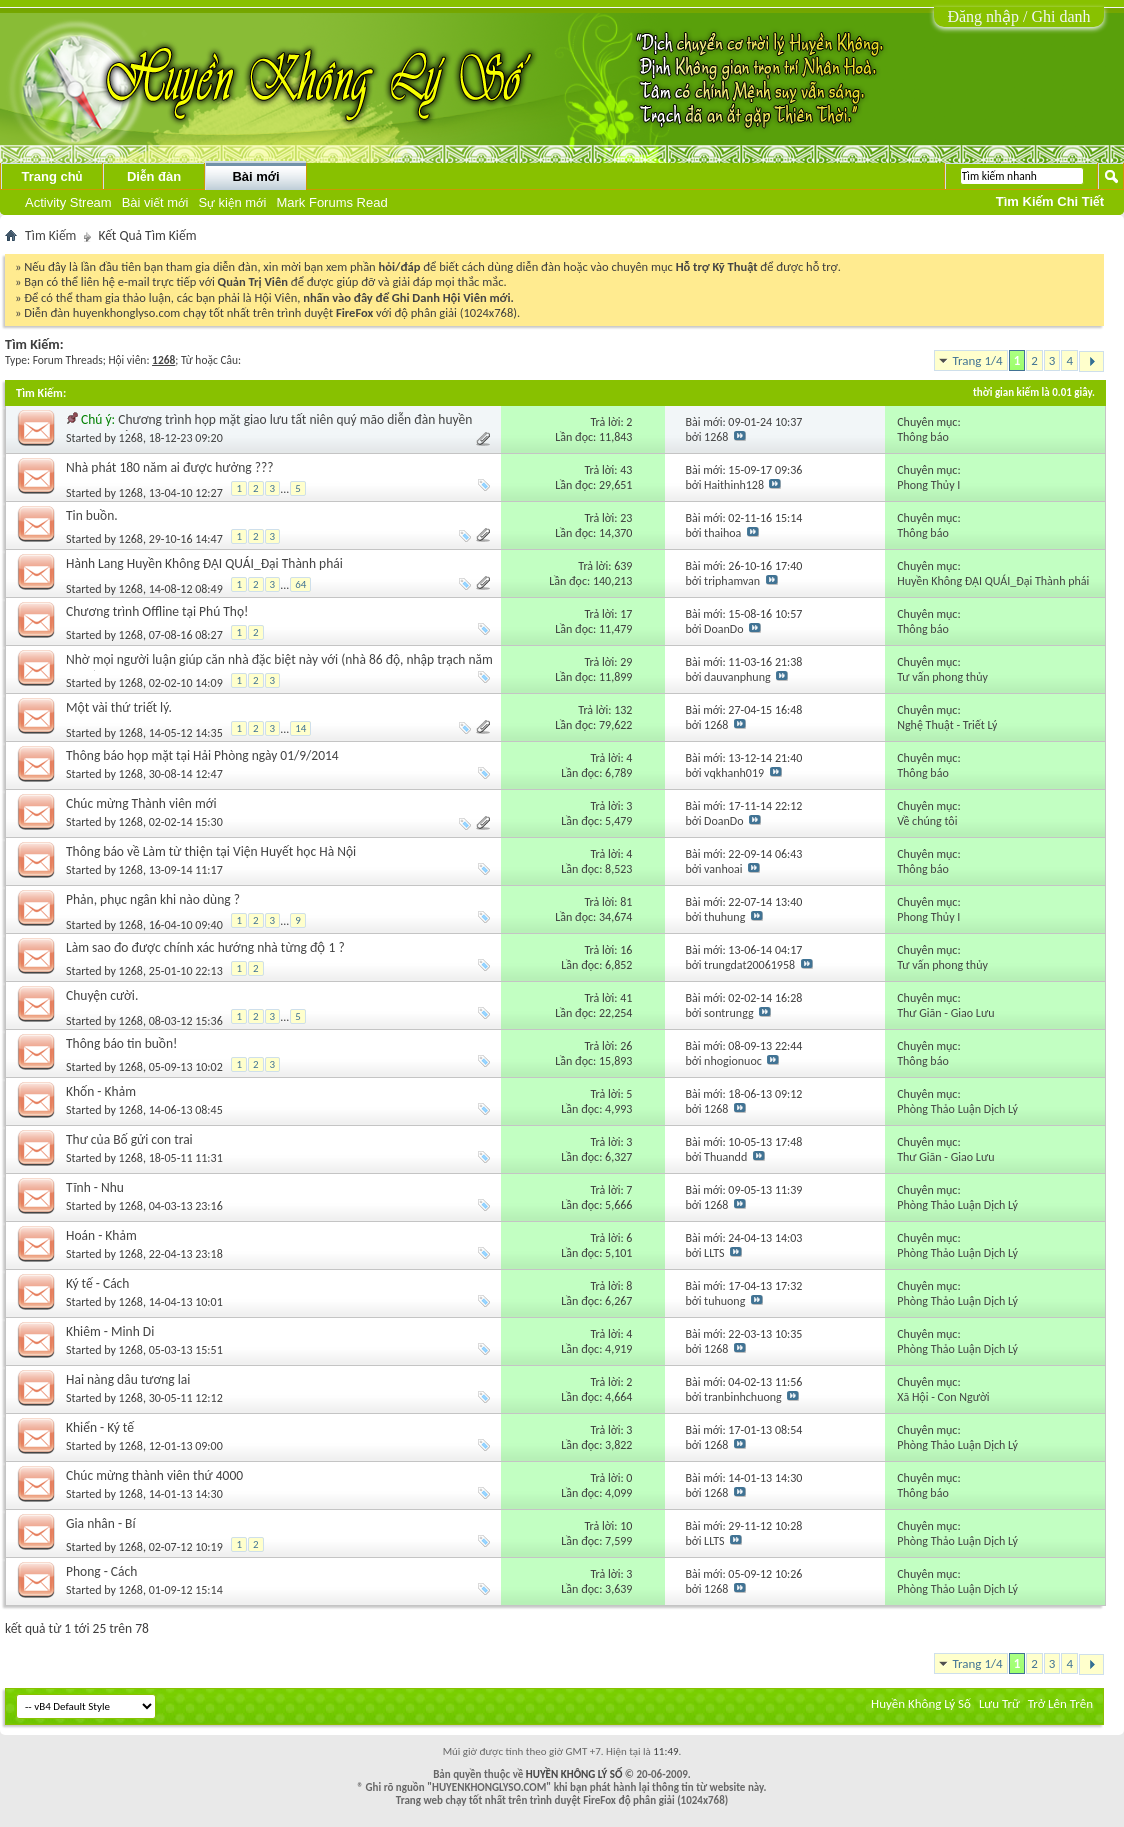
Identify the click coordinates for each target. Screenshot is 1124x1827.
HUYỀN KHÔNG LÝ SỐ (574, 1774)
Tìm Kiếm (50, 235)
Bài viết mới (155, 202)
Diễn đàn (154, 176)
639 (623, 566)
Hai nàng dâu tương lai (128, 1379)
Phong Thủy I (928, 485)
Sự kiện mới (232, 202)
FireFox (354, 312)
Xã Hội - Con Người (943, 1397)
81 (626, 902)
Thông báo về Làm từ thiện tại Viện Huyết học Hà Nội (211, 851)
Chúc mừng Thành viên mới (141, 803)
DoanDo (723, 629)
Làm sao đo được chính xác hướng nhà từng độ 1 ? (205, 947)
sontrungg (728, 1013)
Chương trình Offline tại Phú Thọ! (157, 611)
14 (300, 728)
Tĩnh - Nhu (95, 1187)
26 (626, 1046)
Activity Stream (68, 202)
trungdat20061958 (749, 965)
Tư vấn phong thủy (942, 677)
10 (626, 1526)
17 (626, 614)
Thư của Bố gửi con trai (129, 1139)
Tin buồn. (92, 515)
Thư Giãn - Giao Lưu (945, 1013)
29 (626, 662)
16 (626, 950)
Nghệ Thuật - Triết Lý (947, 725)
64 (300, 584)
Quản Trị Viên (253, 281)
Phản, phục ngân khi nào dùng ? (153, 899)
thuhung (724, 917)
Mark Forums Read (331, 202)
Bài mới (255, 176)
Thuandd (725, 1157)
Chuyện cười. (102, 995)
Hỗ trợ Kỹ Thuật (717, 266)
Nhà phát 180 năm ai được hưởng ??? (169, 467)
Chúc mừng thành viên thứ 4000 (154, 1475)
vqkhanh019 (734, 773)
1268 (131, 438)
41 (626, 998)
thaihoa (722, 533)
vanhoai (723, 869)
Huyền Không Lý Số (921, 1703)
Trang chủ (51, 176)
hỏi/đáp (400, 266)
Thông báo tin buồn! (121, 1043)
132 (623, 710)
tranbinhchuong (743, 1397)
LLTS (714, 1253)
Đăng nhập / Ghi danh (1018, 16)
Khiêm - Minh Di (110, 1331)
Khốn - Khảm (101, 1091)
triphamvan (732, 581)
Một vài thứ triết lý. (119, 707)
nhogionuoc (733, 1061)
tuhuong (724, 1301)
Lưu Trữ (999, 1703)
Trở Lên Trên (1060, 1703)
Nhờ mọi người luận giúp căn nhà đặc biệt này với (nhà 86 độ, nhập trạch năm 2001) (279, 668)
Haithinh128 (734, 485)
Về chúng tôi (927, 821)
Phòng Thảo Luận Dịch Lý (957, 1109)
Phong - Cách (101, 1571)
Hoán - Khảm (101, 1235)
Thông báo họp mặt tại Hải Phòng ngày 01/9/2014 (202, 755)
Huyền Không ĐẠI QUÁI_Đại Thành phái (993, 581)
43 (626, 470)
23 (626, 518)
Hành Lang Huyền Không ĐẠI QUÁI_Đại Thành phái (204, 563)
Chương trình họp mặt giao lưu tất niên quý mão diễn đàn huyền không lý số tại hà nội (269, 428)
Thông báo (923, 437)
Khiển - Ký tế (100, 1427)
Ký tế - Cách (97, 1283)
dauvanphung (737, 677)
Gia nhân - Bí (101, 1523)
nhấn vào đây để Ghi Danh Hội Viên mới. (408, 297)
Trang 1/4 (978, 360)
